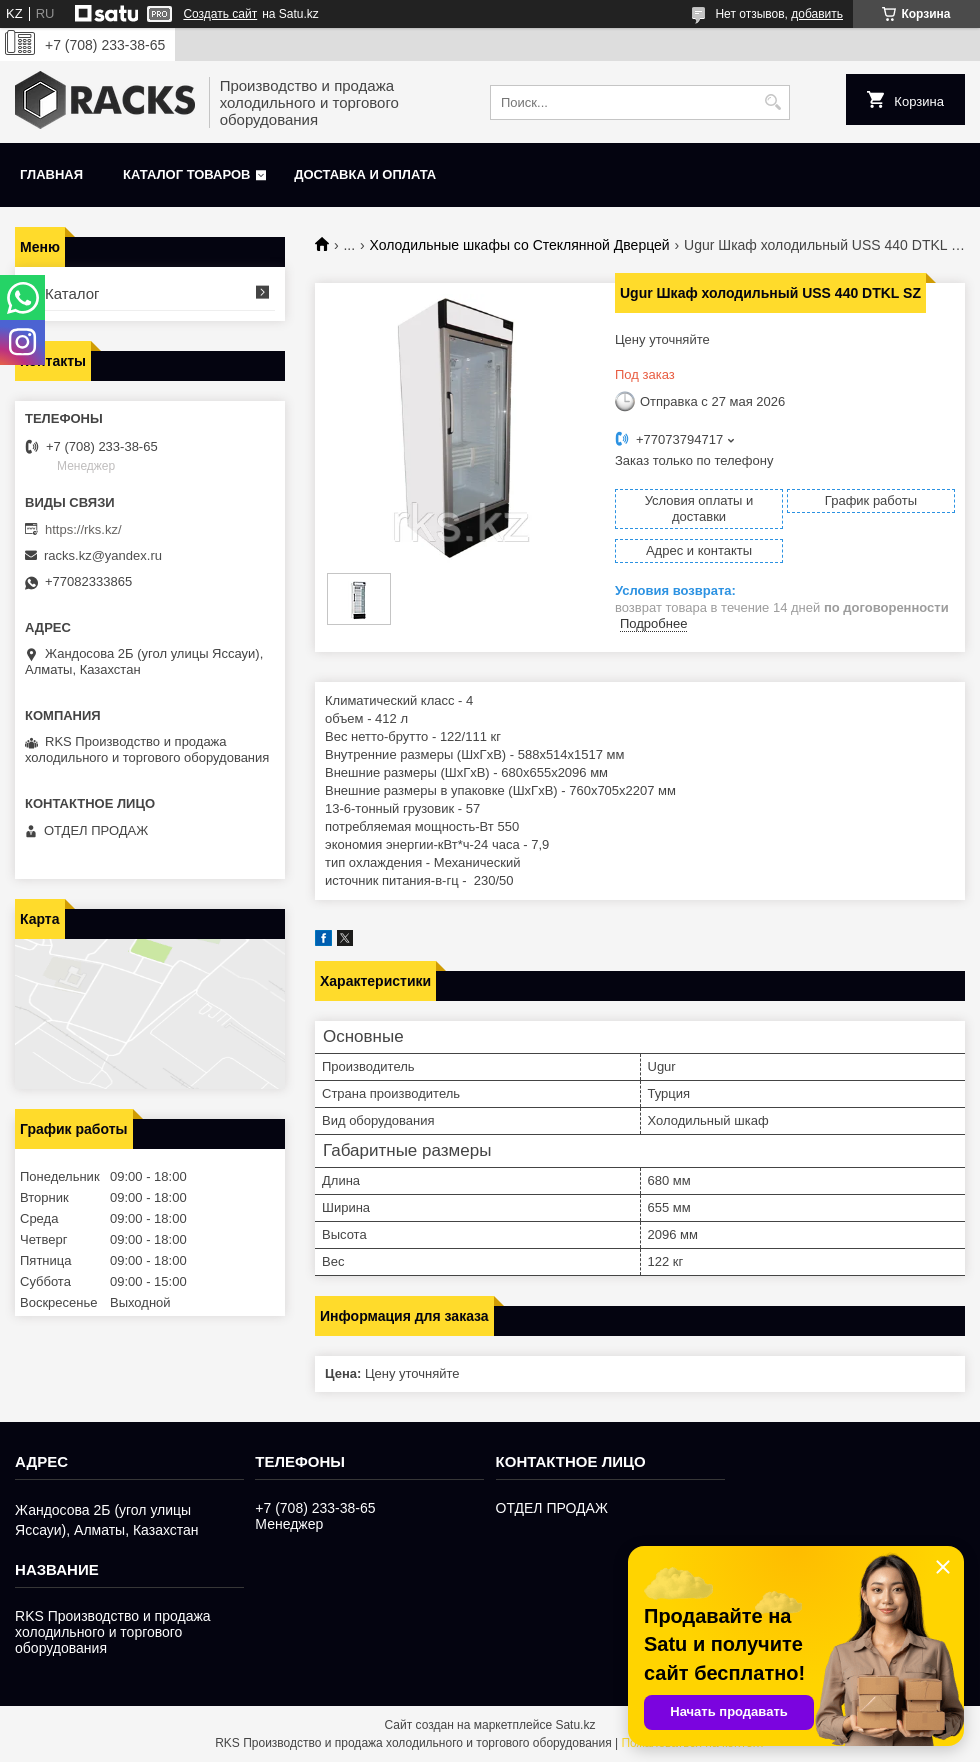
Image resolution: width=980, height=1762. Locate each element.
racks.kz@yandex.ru (103, 555)
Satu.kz (575, 1725)
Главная (51, 174)
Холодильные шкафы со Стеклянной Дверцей (520, 245)
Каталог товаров (186, 174)
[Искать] (772, 102)
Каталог (72, 293)
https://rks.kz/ (83, 529)
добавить (817, 14)
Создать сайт (220, 14)
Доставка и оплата (365, 174)
